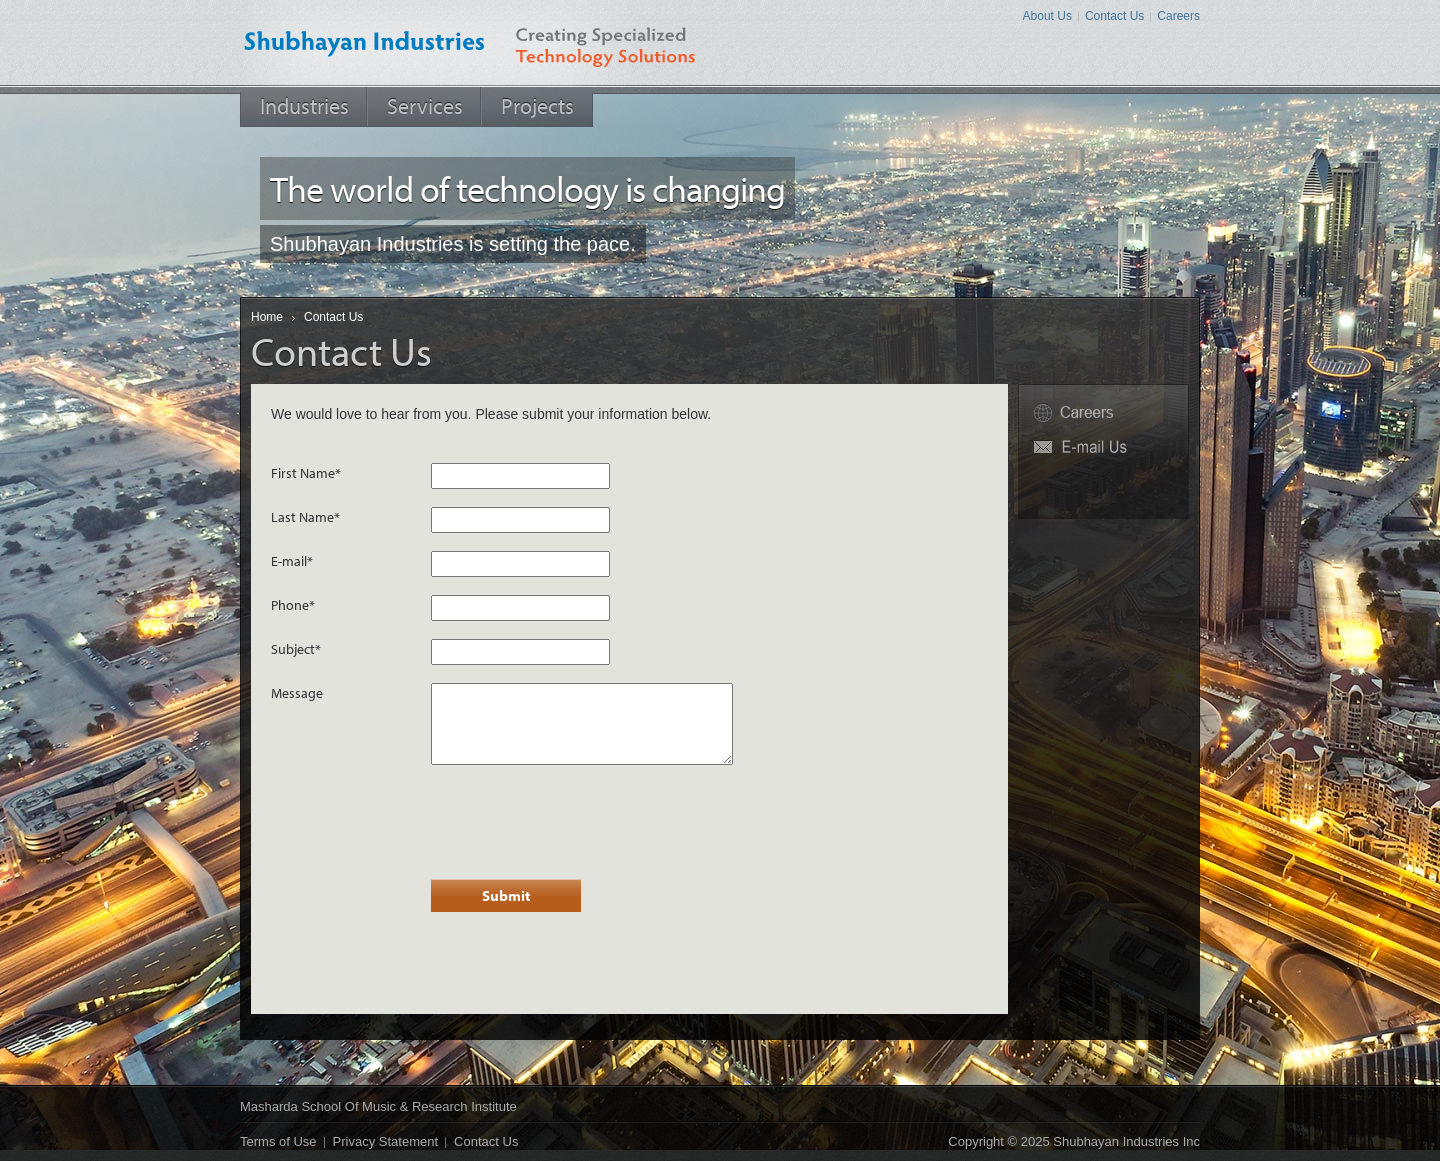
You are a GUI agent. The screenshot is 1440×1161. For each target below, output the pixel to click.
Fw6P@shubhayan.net (1103, 448)
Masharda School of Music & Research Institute (378, 1106)
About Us (1047, 16)
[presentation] (583, 822)
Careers (1178, 16)
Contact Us (1114, 16)
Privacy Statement (386, 1141)
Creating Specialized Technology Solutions (621, 42)
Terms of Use (278, 1141)
